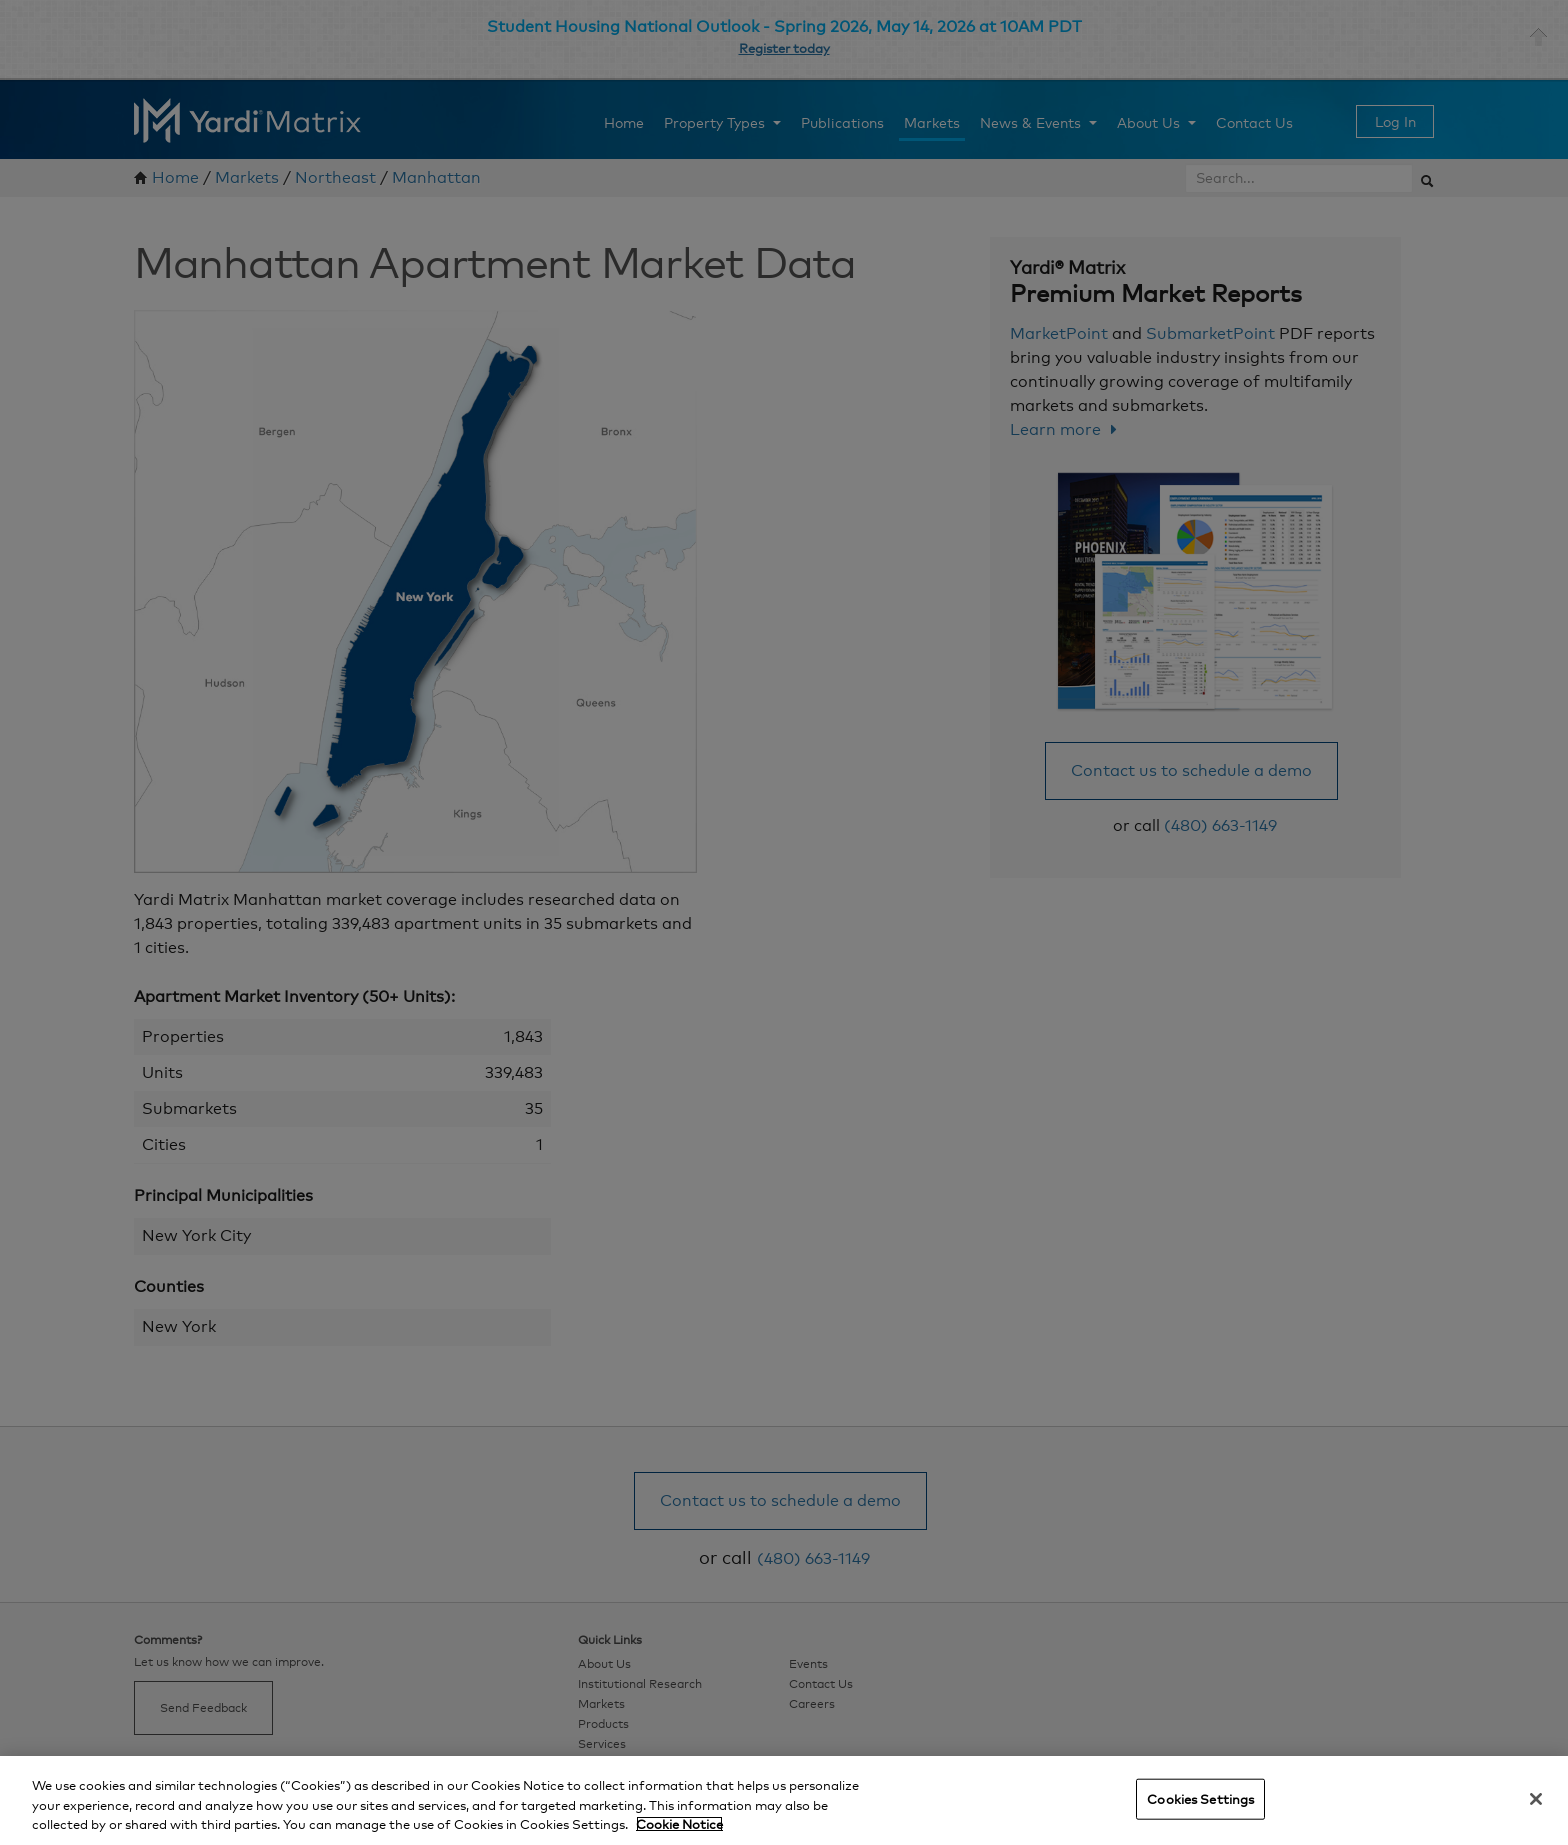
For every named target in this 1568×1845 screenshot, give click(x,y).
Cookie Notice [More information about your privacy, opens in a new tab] (679, 1824)
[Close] (1536, 1799)
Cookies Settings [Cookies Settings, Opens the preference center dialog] (1200, 1798)
